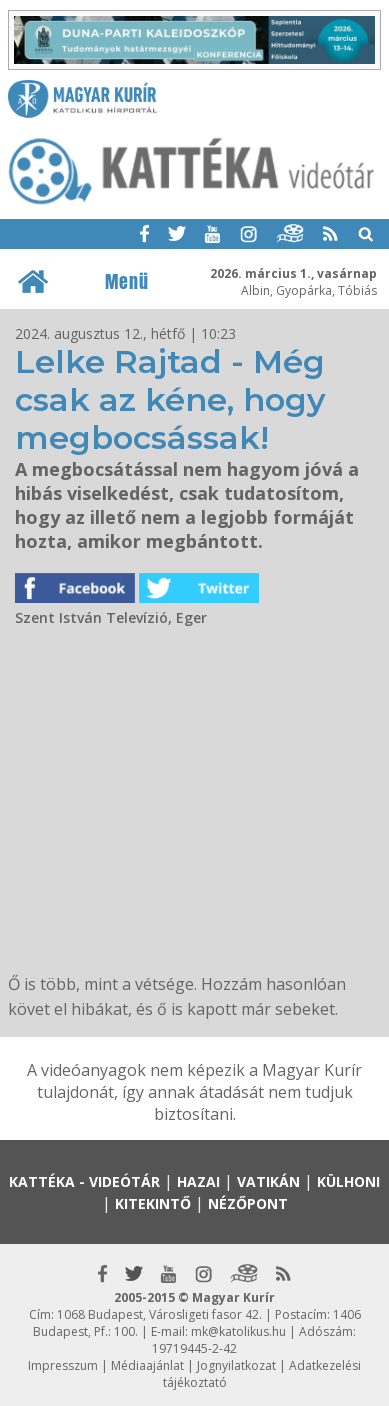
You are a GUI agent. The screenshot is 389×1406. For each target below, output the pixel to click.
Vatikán (268, 1181)
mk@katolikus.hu (238, 1331)
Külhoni (348, 1181)
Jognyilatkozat (236, 1365)
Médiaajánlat (147, 1365)
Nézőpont (248, 1203)
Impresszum (63, 1365)
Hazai (198, 1181)
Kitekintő (153, 1203)
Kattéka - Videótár (84, 1181)
